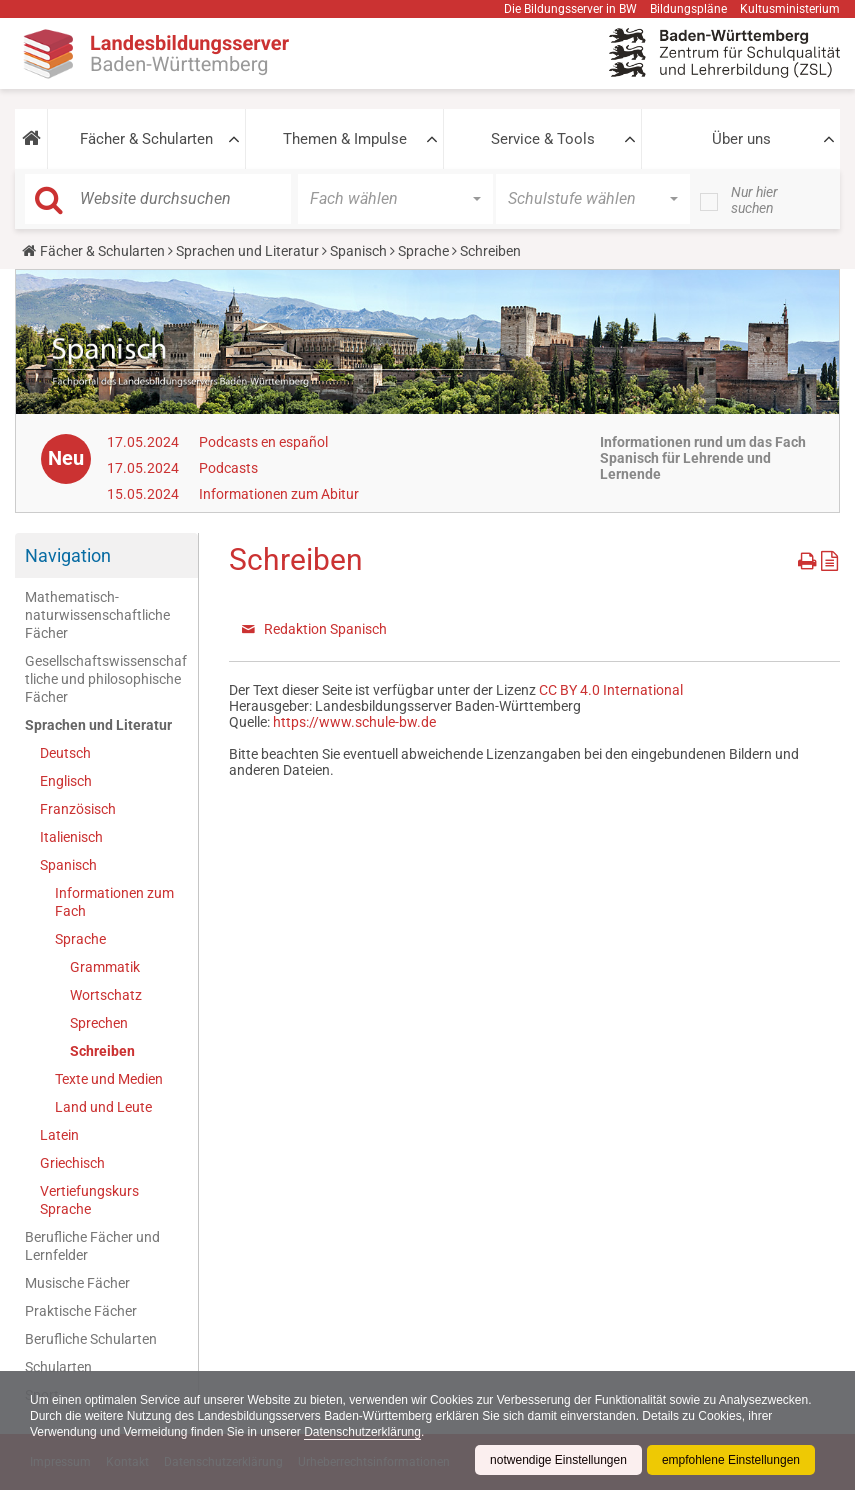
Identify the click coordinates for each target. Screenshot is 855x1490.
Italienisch (71, 837)
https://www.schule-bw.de (354, 722)
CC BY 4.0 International (611, 690)
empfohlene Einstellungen (731, 1460)
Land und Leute (103, 1107)
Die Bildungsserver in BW (570, 9)
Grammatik (105, 967)
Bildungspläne (688, 9)
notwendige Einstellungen (558, 1460)
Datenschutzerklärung (362, 1432)
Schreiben (102, 1051)
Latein (59, 1135)
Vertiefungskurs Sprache (89, 1200)
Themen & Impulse (345, 139)
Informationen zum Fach (114, 902)
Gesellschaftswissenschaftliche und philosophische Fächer (106, 679)
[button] (31, 139)
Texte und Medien (109, 1079)
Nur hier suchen (754, 200)
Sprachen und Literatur (247, 251)
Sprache (423, 251)
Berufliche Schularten (91, 1339)
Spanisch (358, 251)
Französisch (78, 809)
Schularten (58, 1367)
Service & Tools (543, 139)
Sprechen (99, 1023)
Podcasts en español (263, 442)
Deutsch (65, 753)
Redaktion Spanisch (325, 629)
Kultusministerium (790, 9)
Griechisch (72, 1163)
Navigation (68, 555)
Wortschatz (106, 995)
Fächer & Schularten (146, 139)
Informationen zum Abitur (279, 494)
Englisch (66, 781)
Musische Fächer (77, 1283)
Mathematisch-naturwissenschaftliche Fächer (97, 615)
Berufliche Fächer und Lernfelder (92, 1246)
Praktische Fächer (81, 1311)
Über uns (741, 139)
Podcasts (228, 468)
